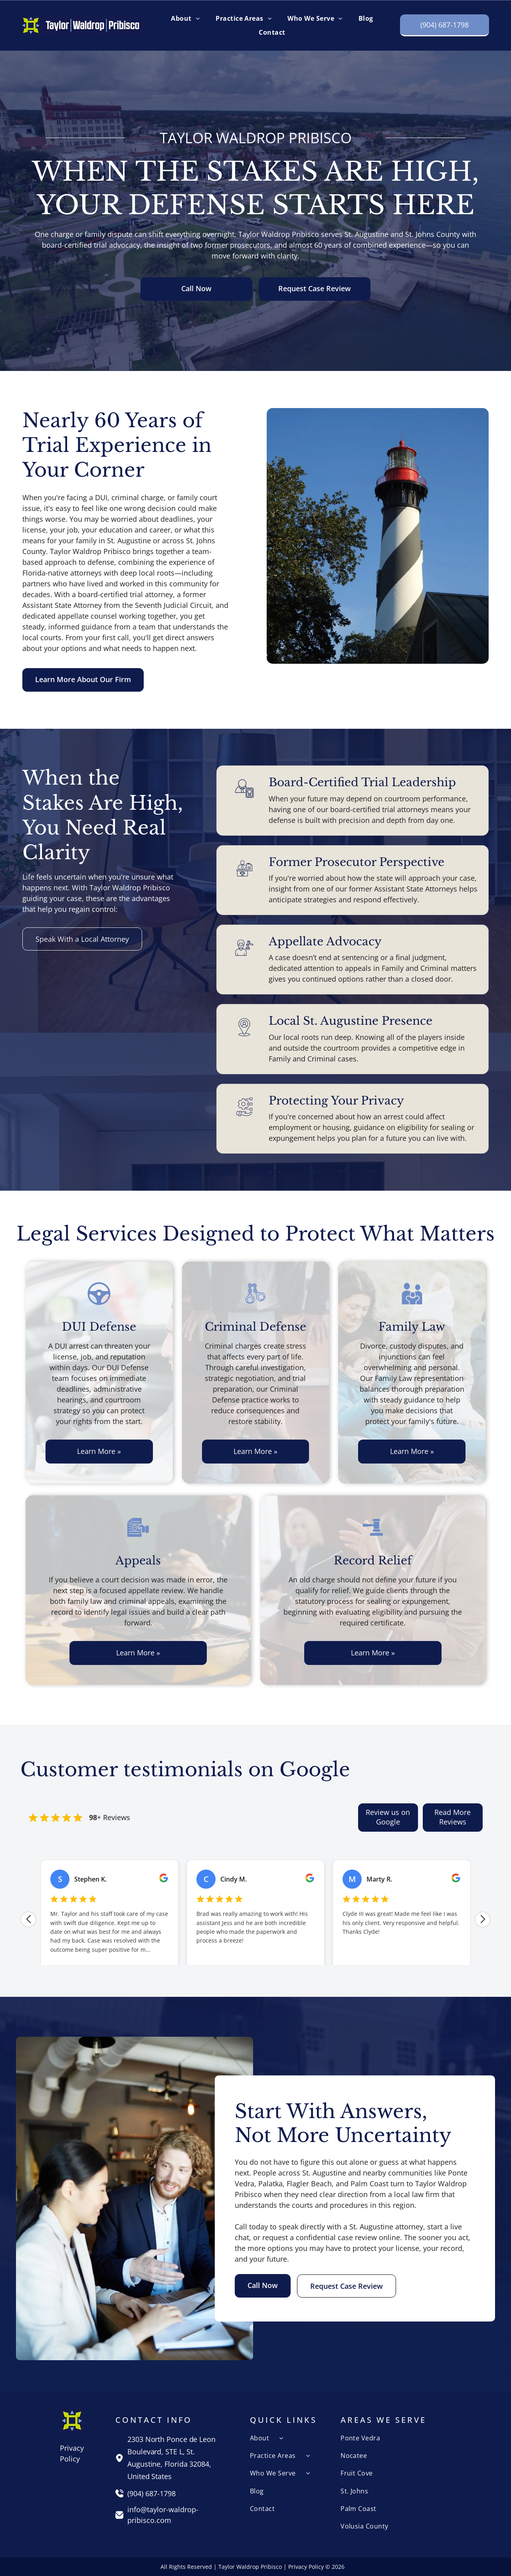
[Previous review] (28, 1919)
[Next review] (483, 1919)
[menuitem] (185, 18)
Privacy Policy (306, 2566)
